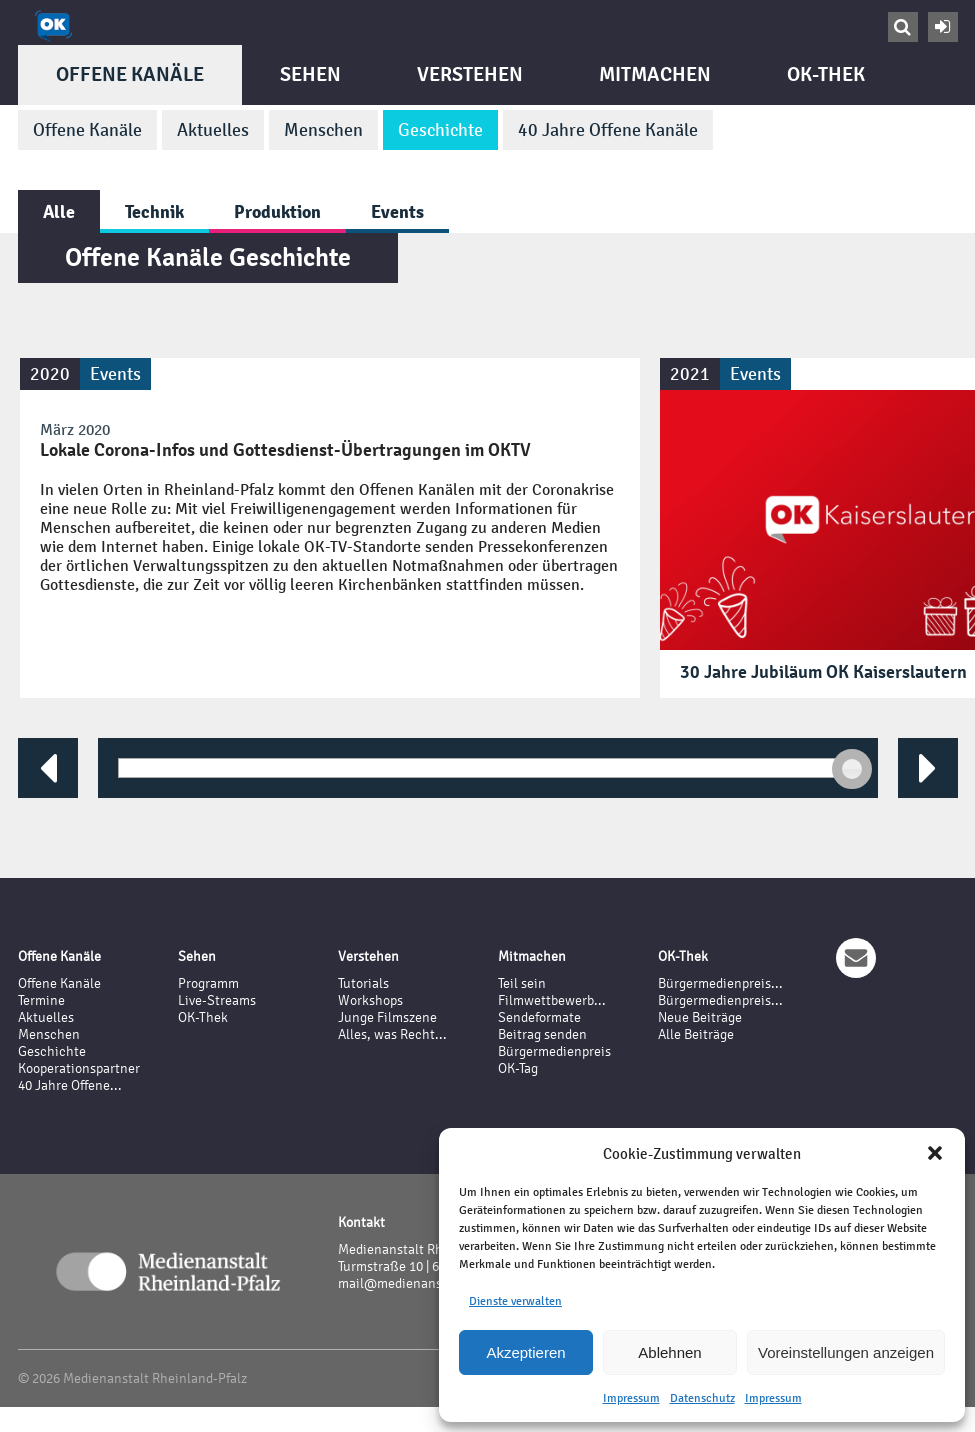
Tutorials (363, 983)
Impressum (631, 1398)
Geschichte (440, 130)
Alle (59, 211)
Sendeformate (539, 1017)
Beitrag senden (542, 1034)
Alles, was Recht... (392, 1034)
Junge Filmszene (387, 1017)
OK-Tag (518, 1068)
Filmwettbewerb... (552, 1000)
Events (397, 211)
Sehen (310, 74)
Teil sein (522, 983)
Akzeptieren (525, 1352)
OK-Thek (826, 74)
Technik (154, 211)
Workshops (370, 1000)
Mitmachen (655, 74)
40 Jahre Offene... (70, 1085)
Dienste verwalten (515, 1301)
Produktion (277, 211)
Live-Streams (217, 1000)
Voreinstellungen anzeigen (846, 1352)
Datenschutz (702, 1398)
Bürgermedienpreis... (720, 983)
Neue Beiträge (700, 1017)
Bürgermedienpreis (554, 1051)
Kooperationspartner (79, 1068)
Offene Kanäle (130, 74)
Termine (41, 1000)
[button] (935, 1153)
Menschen (323, 130)
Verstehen (470, 74)
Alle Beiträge (696, 1034)
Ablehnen (669, 1352)
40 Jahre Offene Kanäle (608, 130)
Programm (208, 983)
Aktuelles (213, 130)
